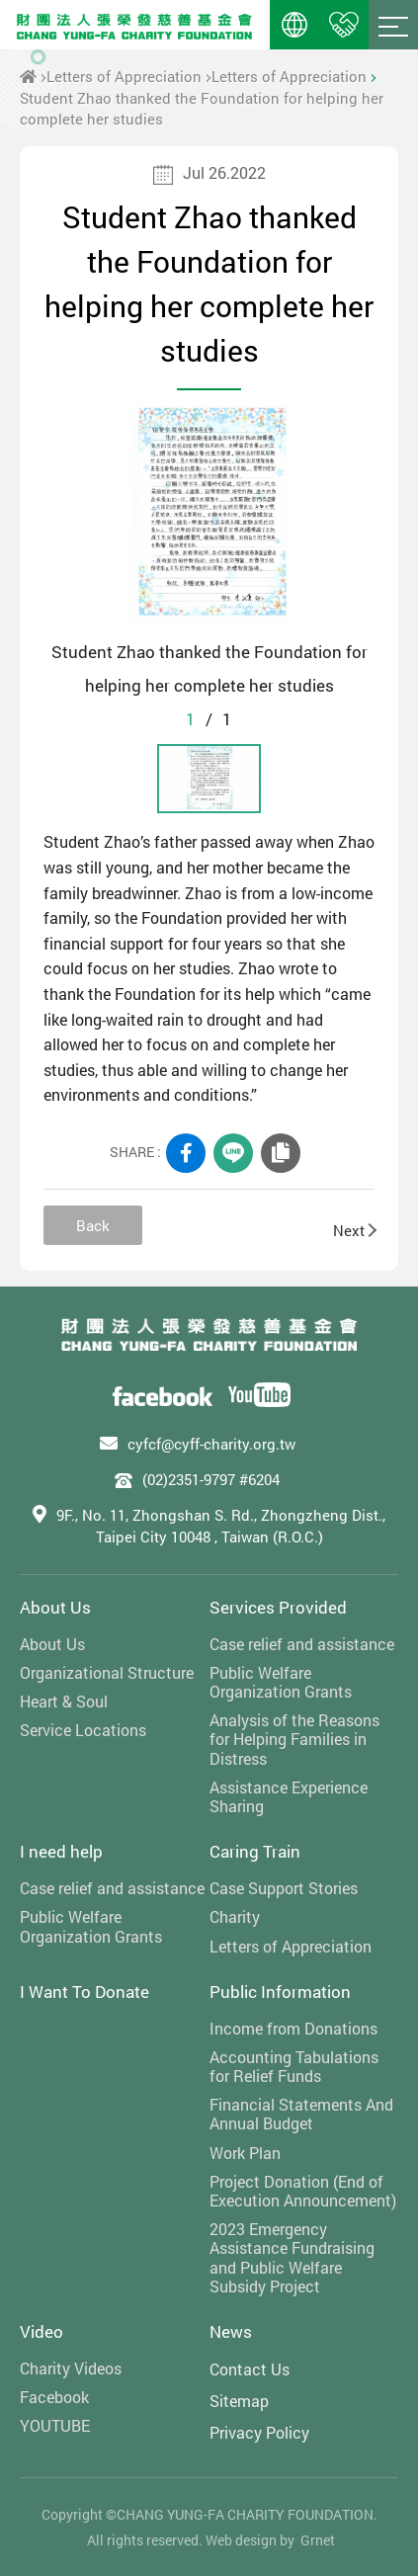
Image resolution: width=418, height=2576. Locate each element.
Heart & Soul (64, 1701)
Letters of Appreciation (124, 76)
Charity (234, 1916)
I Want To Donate (84, 1991)
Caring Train (254, 1851)
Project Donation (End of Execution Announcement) (302, 2190)
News (230, 2331)
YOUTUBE (55, 2425)
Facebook (54, 2396)
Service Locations (83, 1729)
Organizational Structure (107, 1672)
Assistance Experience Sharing (288, 1796)
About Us (55, 1607)
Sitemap (239, 2400)
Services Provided (278, 1607)
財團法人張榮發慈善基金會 (134, 24)
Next (354, 1230)
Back (93, 1225)
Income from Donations (293, 2028)
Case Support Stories (283, 1887)
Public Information (280, 1991)
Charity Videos (71, 2368)
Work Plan (245, 2152)
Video (41, 2331)
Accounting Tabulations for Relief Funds (293, 2066)
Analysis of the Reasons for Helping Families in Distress (294, 1739)
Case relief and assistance (301, 1643)
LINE (233, 1153)
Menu (393, 24)
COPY (280, 1153)
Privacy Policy (259, 2432)
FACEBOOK (186, 1153)
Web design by (250, 2540)
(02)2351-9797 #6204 (211, 1479)
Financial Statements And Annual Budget (301, 2113)
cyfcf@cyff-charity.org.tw (211, 1444)
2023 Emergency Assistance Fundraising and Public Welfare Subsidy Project (292, 2257)
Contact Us (249, 2369)
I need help (61, 1851)
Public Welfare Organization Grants (280, 1682)
